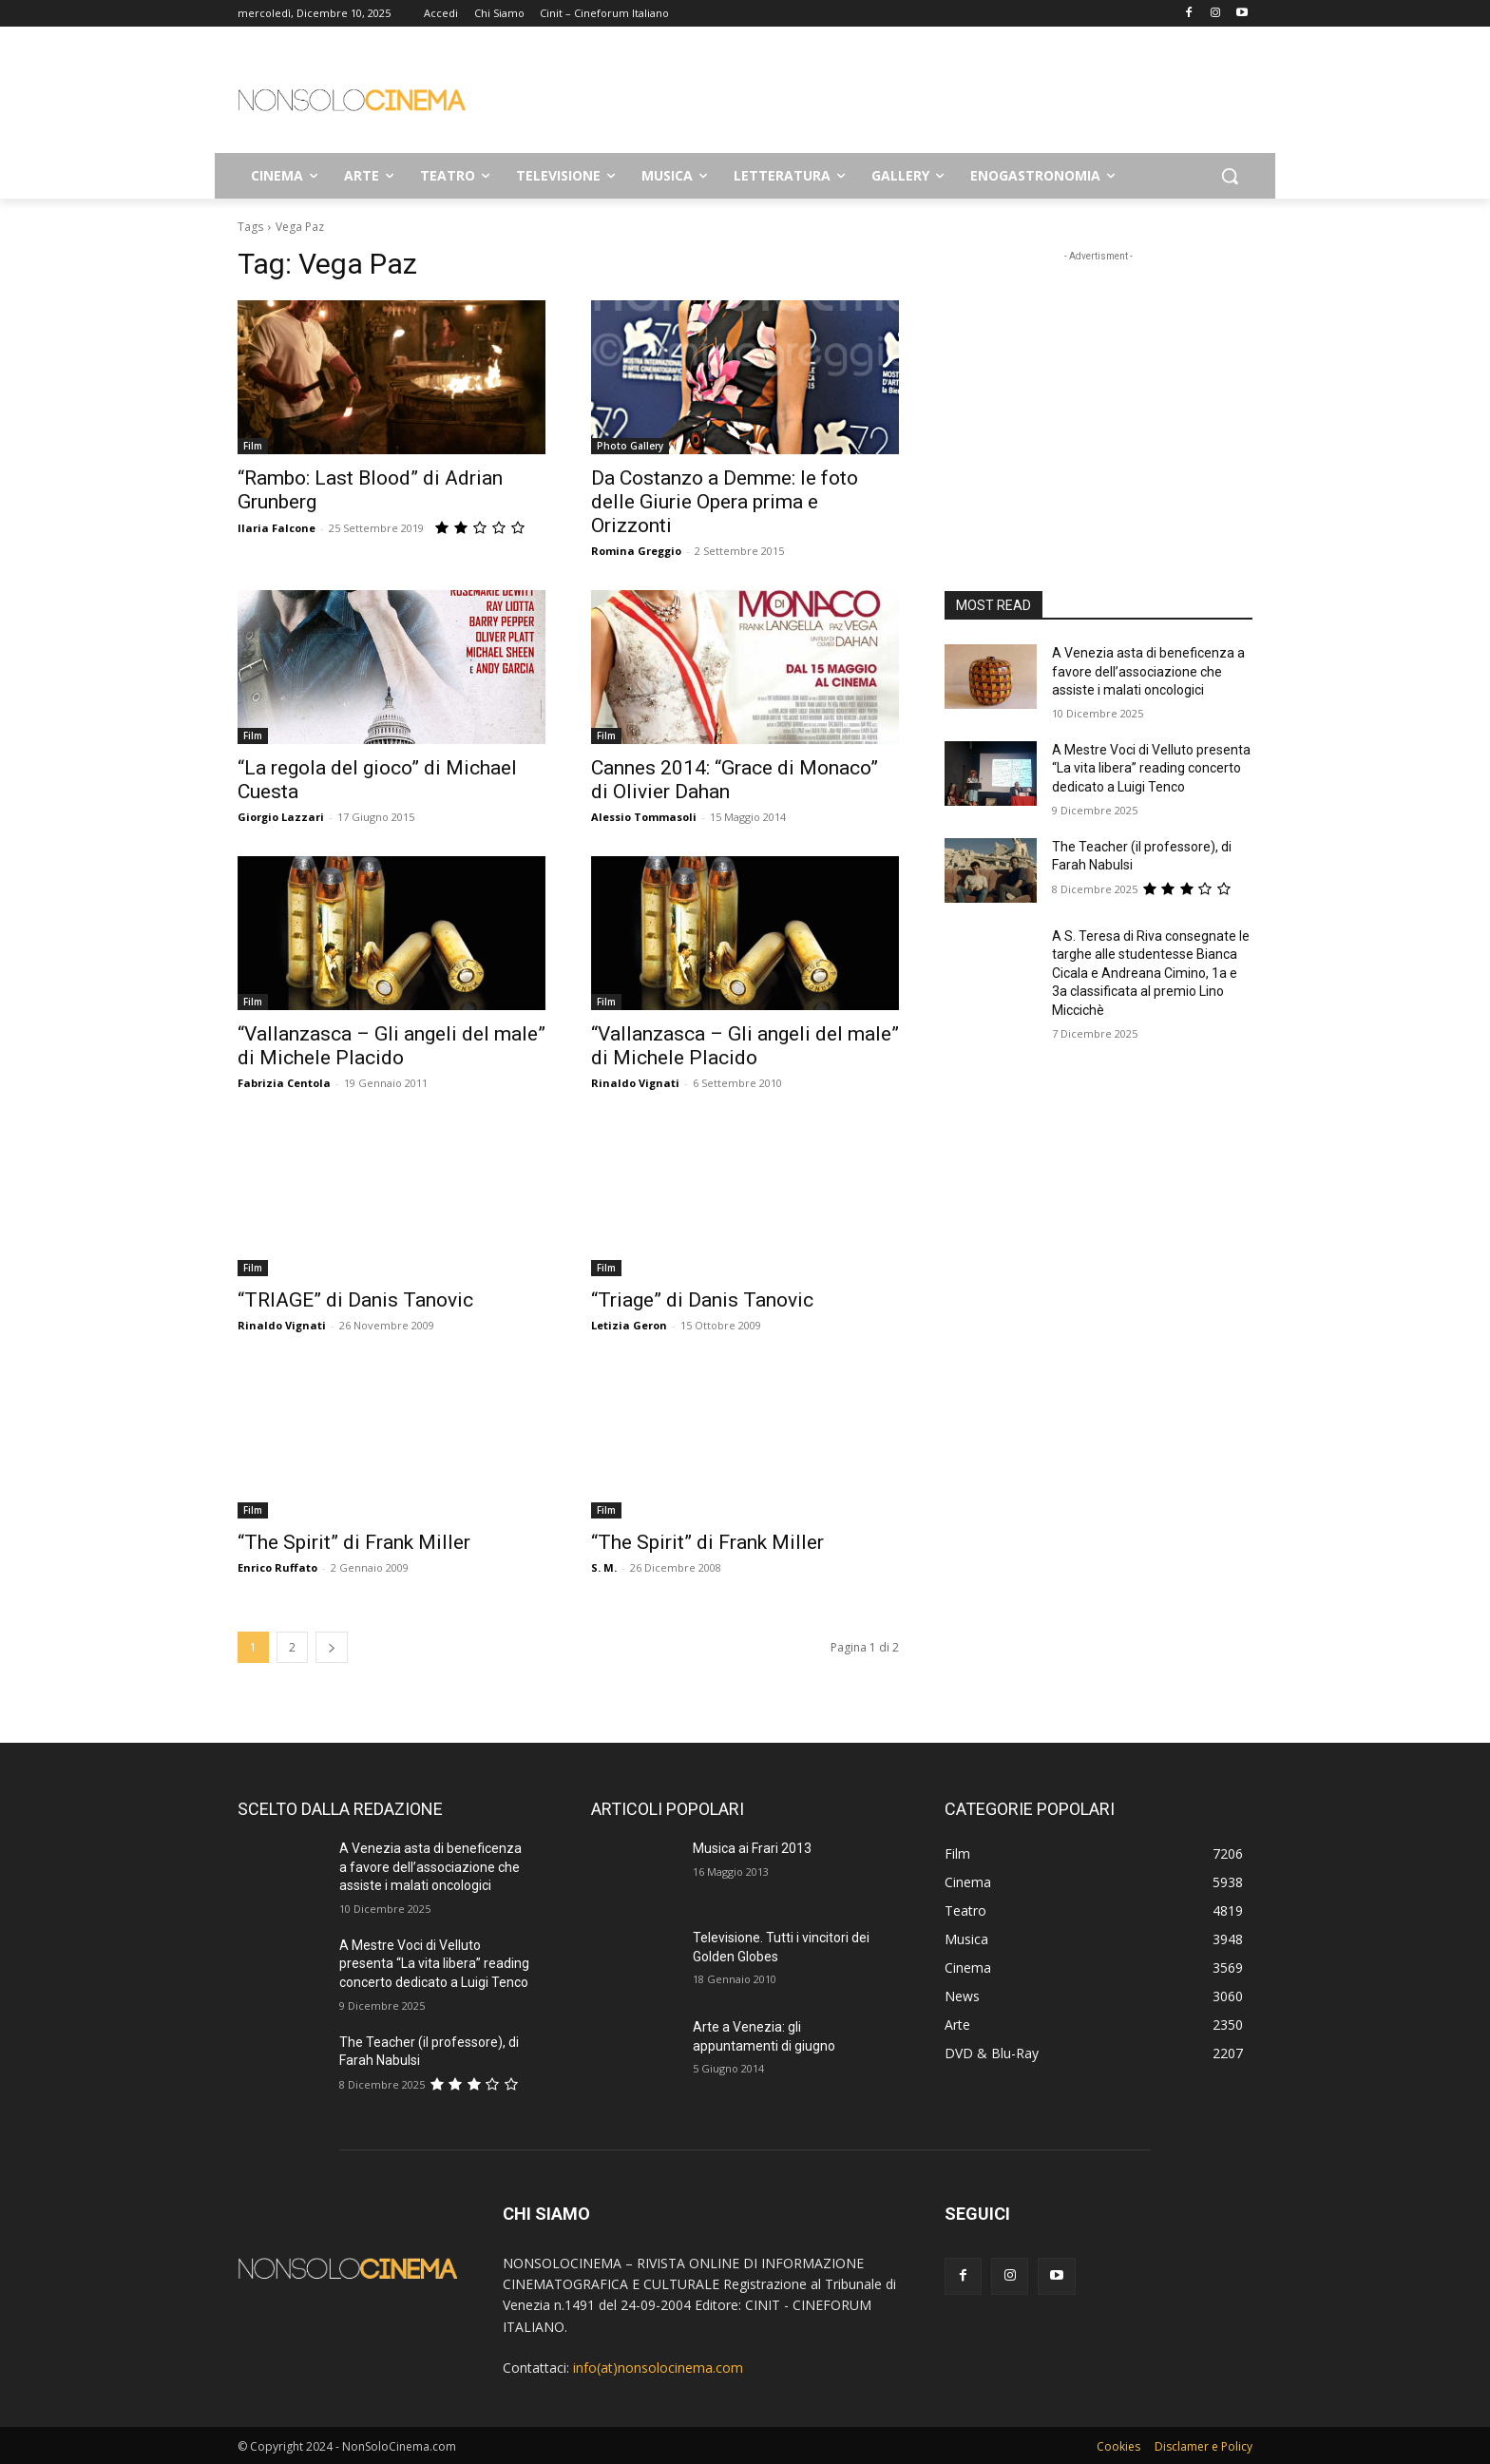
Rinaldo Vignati (635, 1083)
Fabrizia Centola (284, 1083)
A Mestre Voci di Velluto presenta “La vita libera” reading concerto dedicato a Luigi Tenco (1151, 768)
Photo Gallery (630, 445)
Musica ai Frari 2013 (752, 1848)
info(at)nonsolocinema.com (658, 2368)
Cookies (1118, 2446)
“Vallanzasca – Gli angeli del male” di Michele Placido (391, 1045)
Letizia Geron (629, 1325)
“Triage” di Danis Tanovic (702, 1300)
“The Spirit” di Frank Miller (354, 1542)
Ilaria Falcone (276, 528)
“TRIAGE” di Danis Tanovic (355, 1300)
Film (252, 445)
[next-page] (331, 1647)
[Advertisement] (887, 96)
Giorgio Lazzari (281, 817)
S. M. (604, 1567)
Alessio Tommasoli (644, 817)
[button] (1229, 176)
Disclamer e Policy (1203, 2446)
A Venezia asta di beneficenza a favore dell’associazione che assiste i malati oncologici (1148, 671)
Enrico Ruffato (277, 1567)
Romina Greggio (636, 551)
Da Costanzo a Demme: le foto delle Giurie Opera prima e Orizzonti (724, 502)
